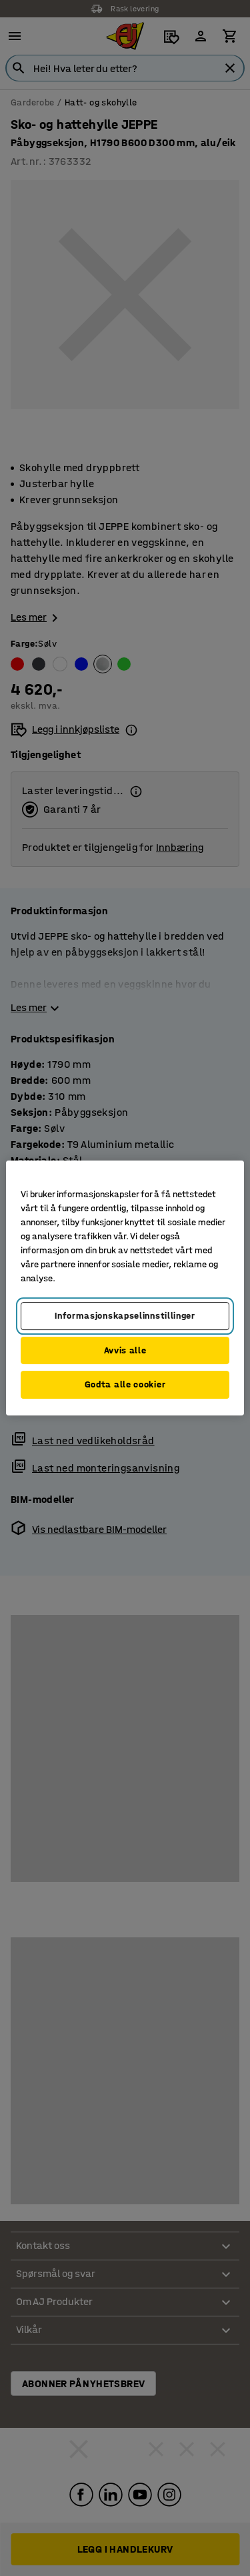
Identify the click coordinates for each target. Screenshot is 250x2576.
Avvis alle (125, 1350)
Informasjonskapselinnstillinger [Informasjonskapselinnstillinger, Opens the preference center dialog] (125, 1315)
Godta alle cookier (125, 1384)
